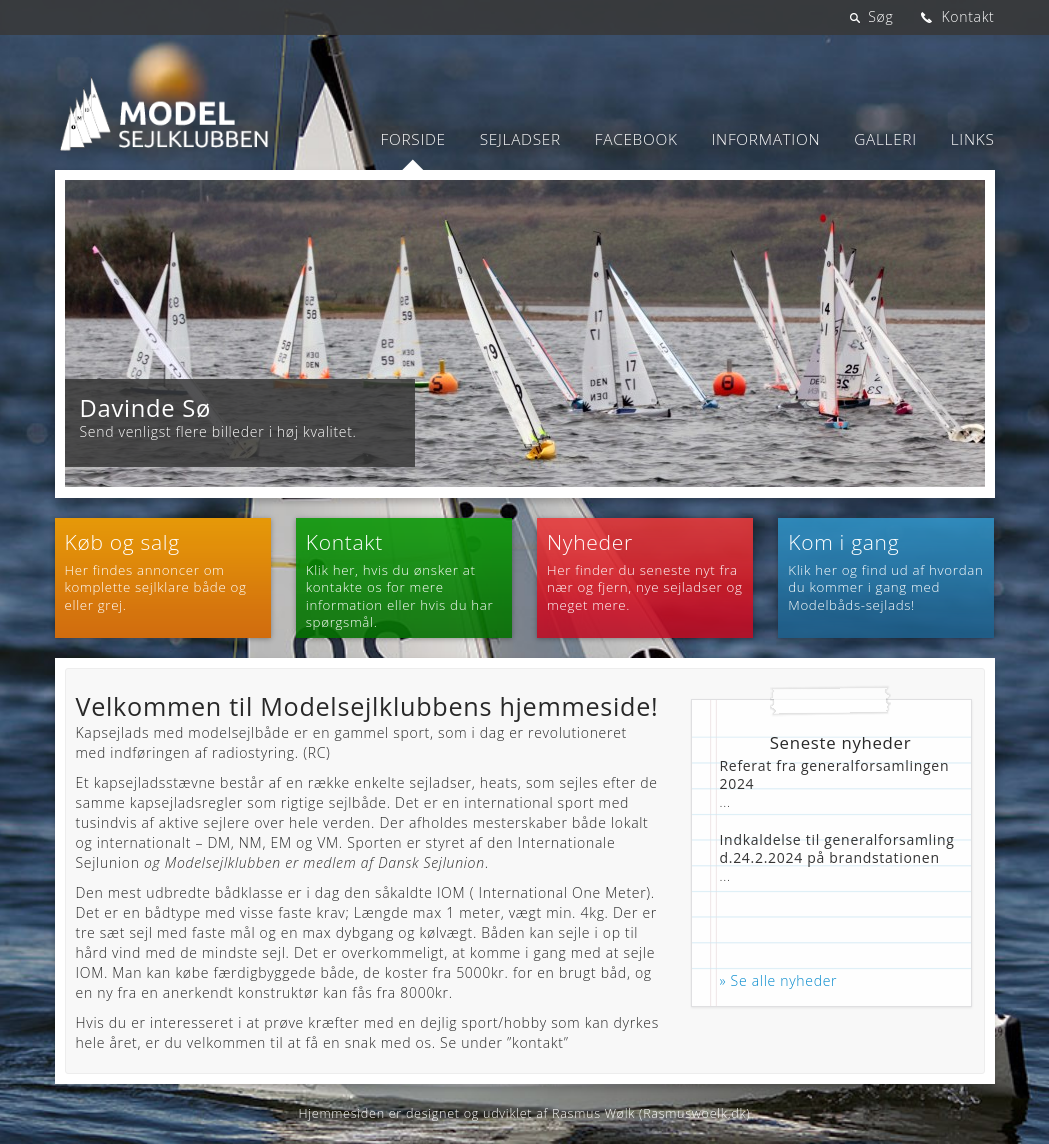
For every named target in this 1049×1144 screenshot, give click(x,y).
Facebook (636, 139)
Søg (880, 16)
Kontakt (967, 16)
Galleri (885, 139)
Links (973, 139)
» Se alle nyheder (779, 980)
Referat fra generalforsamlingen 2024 (835, 774)
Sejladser (520, 139)
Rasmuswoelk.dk (694, 1113)
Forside (413, 139)
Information (766, 139)
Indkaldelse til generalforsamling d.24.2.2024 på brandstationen (837, 848)
